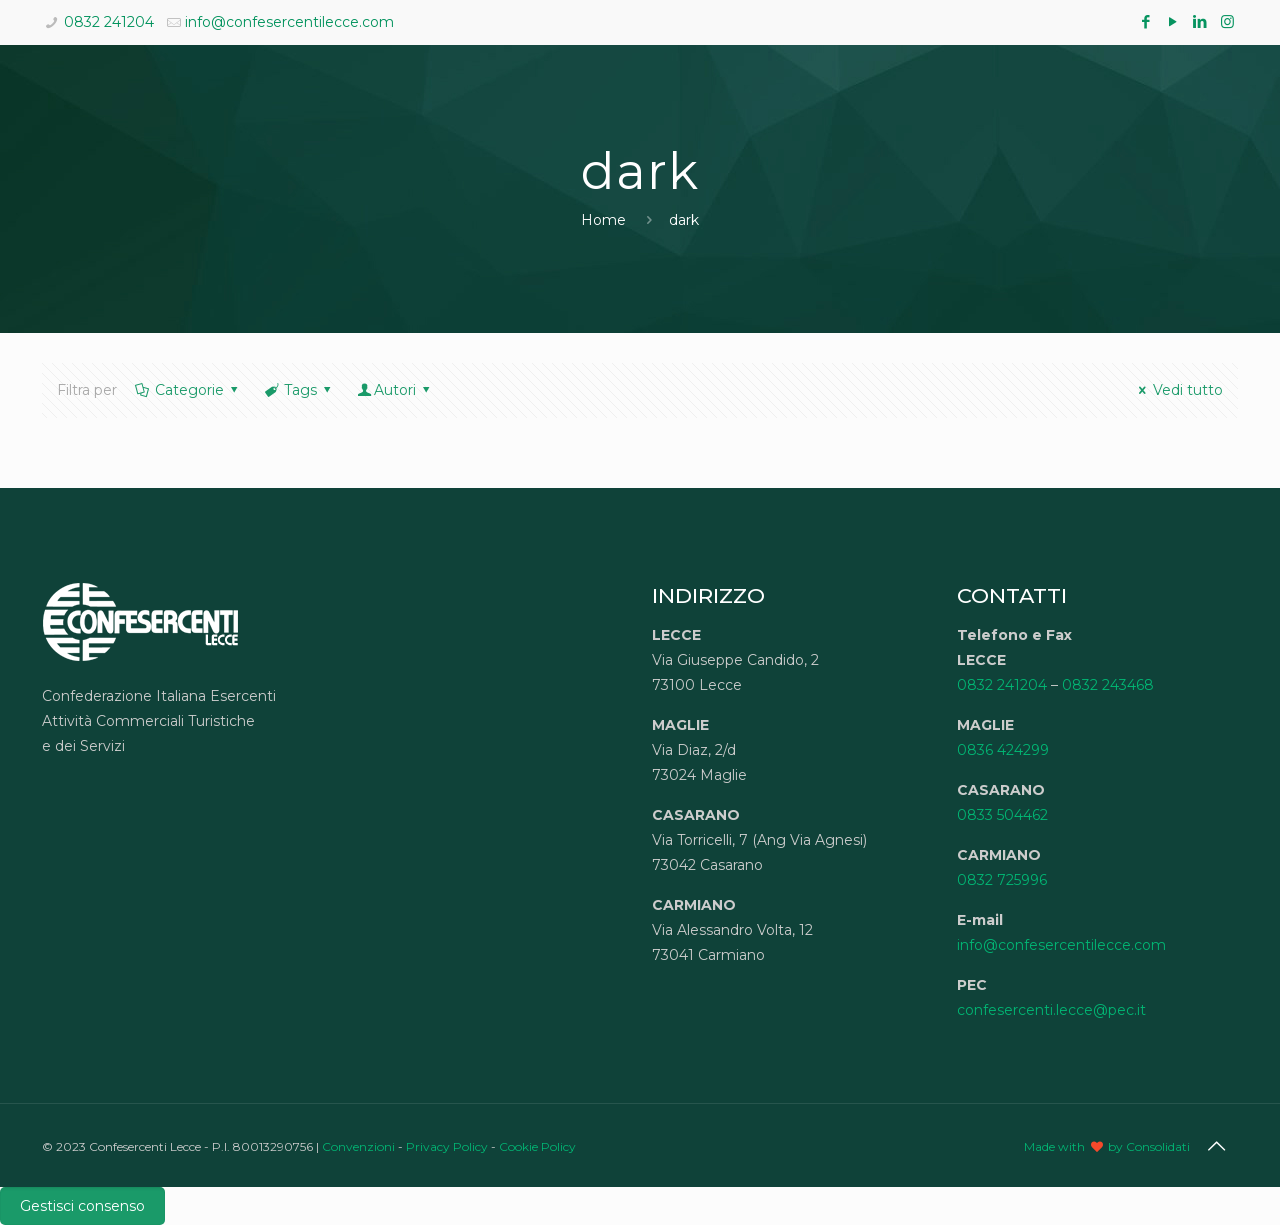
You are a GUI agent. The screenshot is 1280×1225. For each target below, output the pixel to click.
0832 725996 (1002, 880)
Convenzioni (358, 1146)
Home (603, 220)
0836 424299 (1003, 750)
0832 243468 (1108, 685)
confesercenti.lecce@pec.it (1051, 1010)
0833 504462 (1002, 815)
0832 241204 (109, 22)
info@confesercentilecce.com (289, 22)
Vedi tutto (1178, 390)
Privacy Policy (447, 1146)
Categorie (187, 390)
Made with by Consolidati (1107, 1146)
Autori (395, 390)
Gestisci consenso (82, 1206)
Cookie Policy (537, 1146)
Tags (298, 390)
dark (684, 220)
